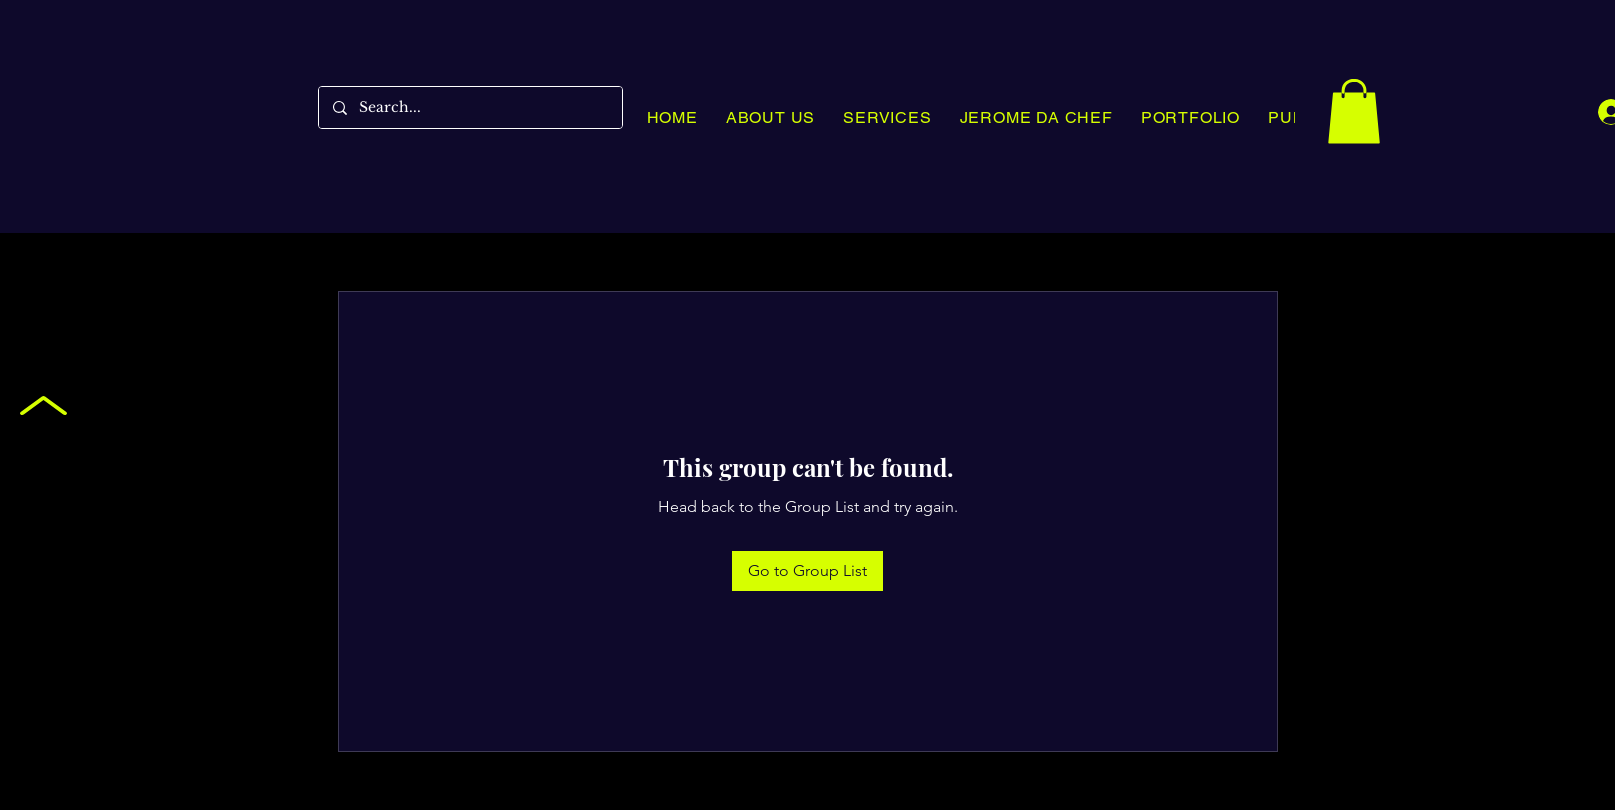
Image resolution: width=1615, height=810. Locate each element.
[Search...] (469, 107)
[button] (1354, 111)
